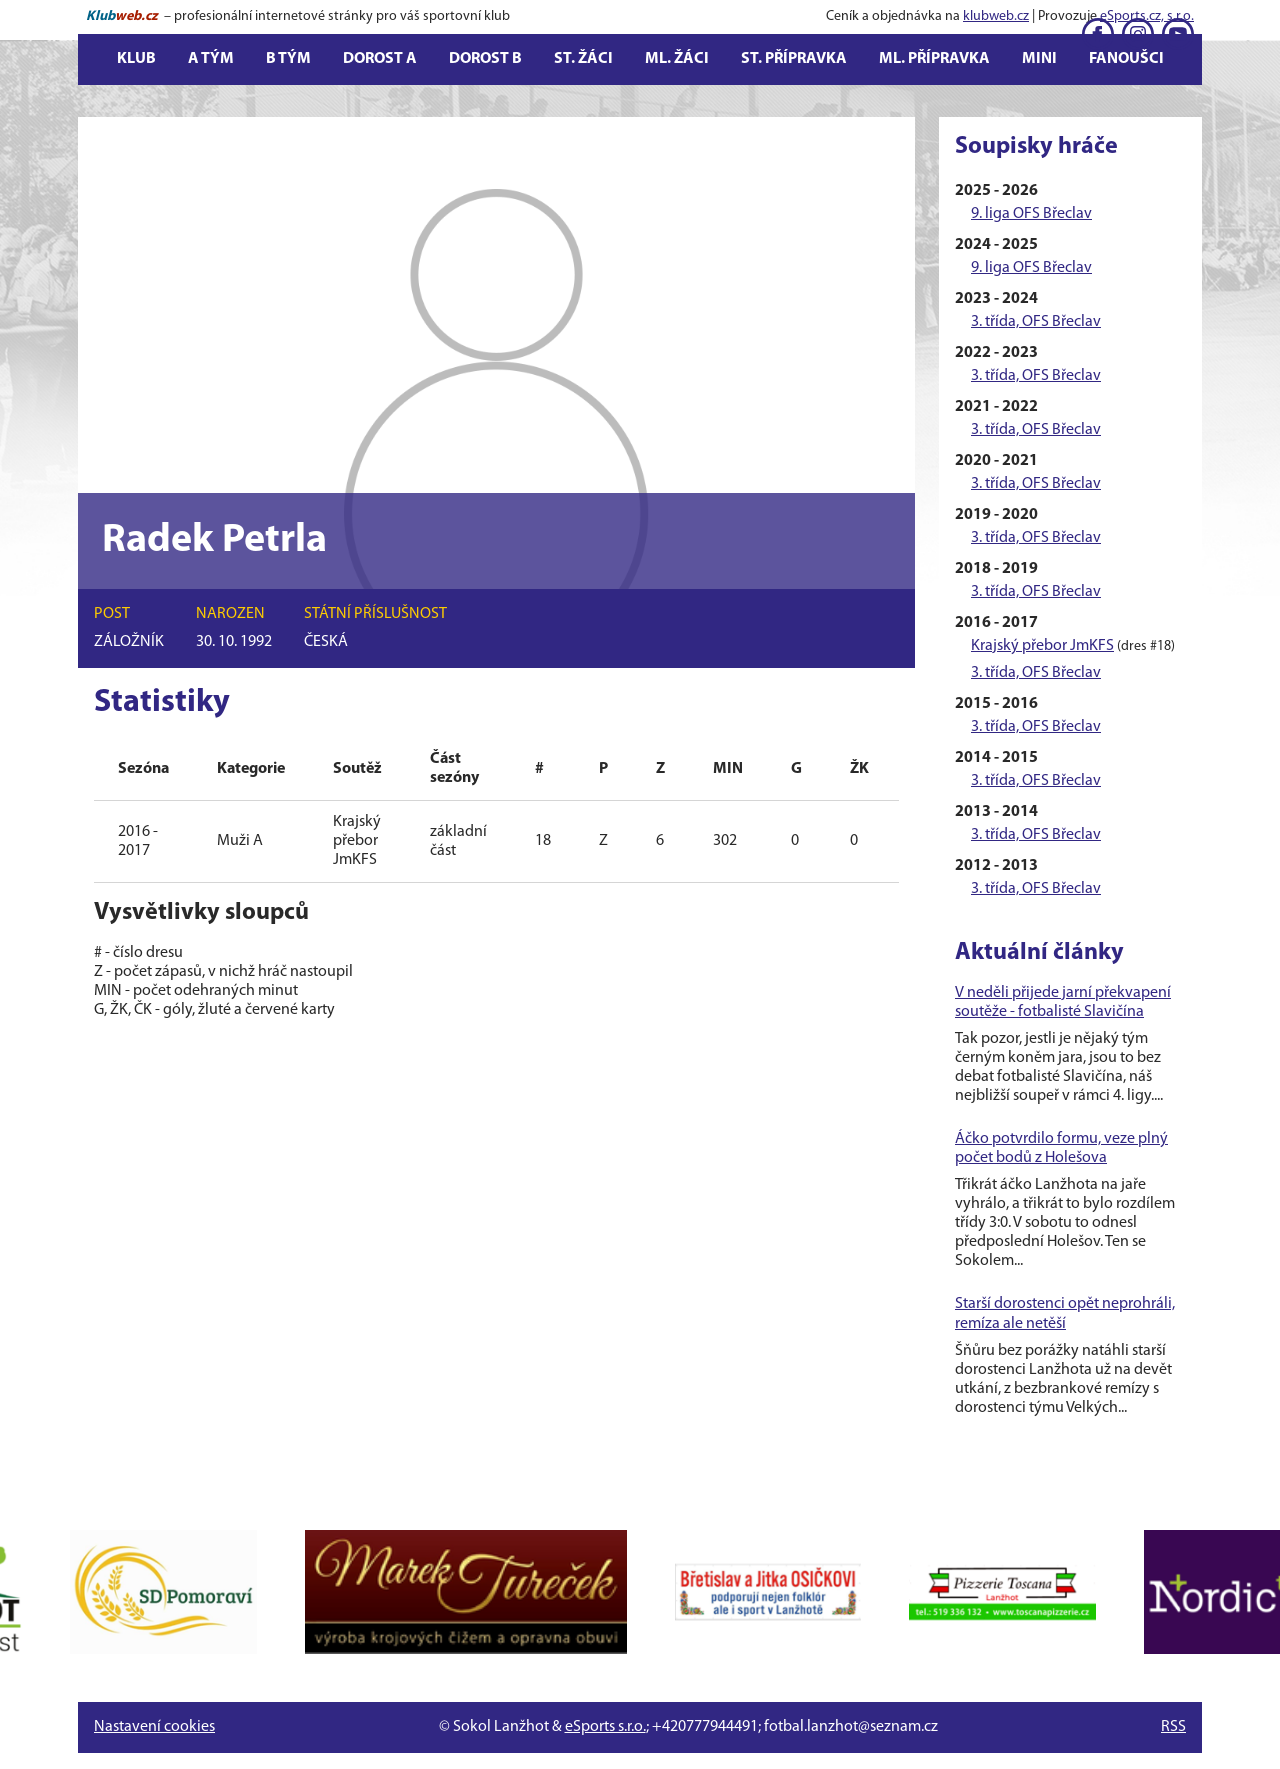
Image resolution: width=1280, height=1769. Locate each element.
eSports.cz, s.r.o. (1147, 16)
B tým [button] (288, 59)
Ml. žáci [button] (677, 59)
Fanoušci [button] (1126, 59)
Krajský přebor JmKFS (1042, 646)
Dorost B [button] (485, 59)
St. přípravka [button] (794, 59)
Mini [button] (1039, 59)
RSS (1173, 1727)
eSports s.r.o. (605, 1727)
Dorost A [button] (380, 59)
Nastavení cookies (154, 1727)
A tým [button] (211, 59)
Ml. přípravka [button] (934, 59)
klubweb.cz (996, 16)
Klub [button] (136, 59)
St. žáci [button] (583, 59)
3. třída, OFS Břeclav (1036, 322)
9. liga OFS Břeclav (1031, 214)
